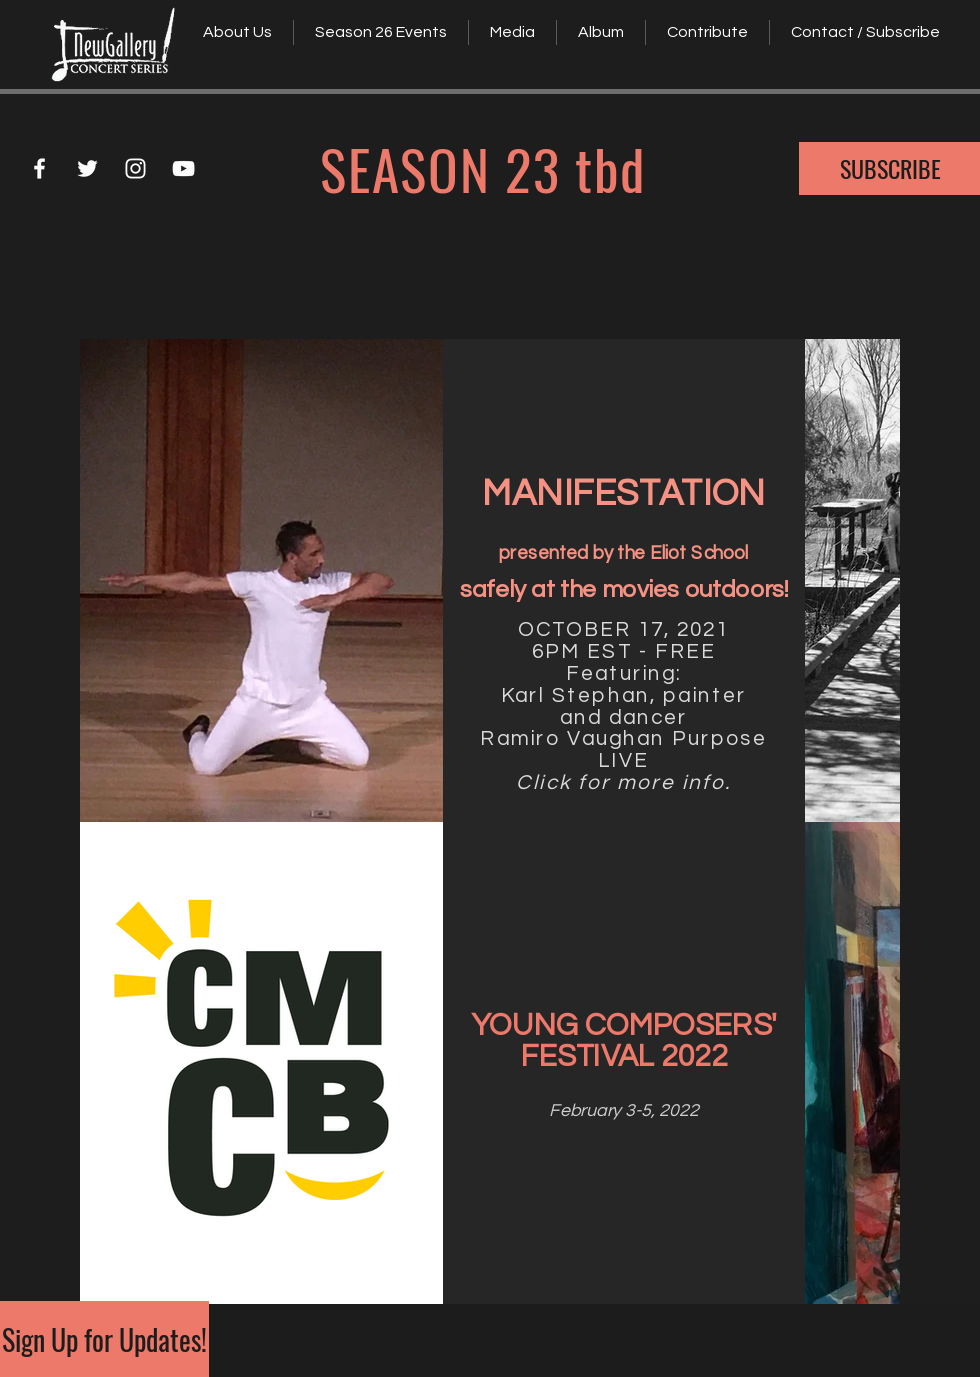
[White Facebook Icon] (39, 168)
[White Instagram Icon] (135, 168)
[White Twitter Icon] (87, 168)
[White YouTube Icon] (183, 168)
